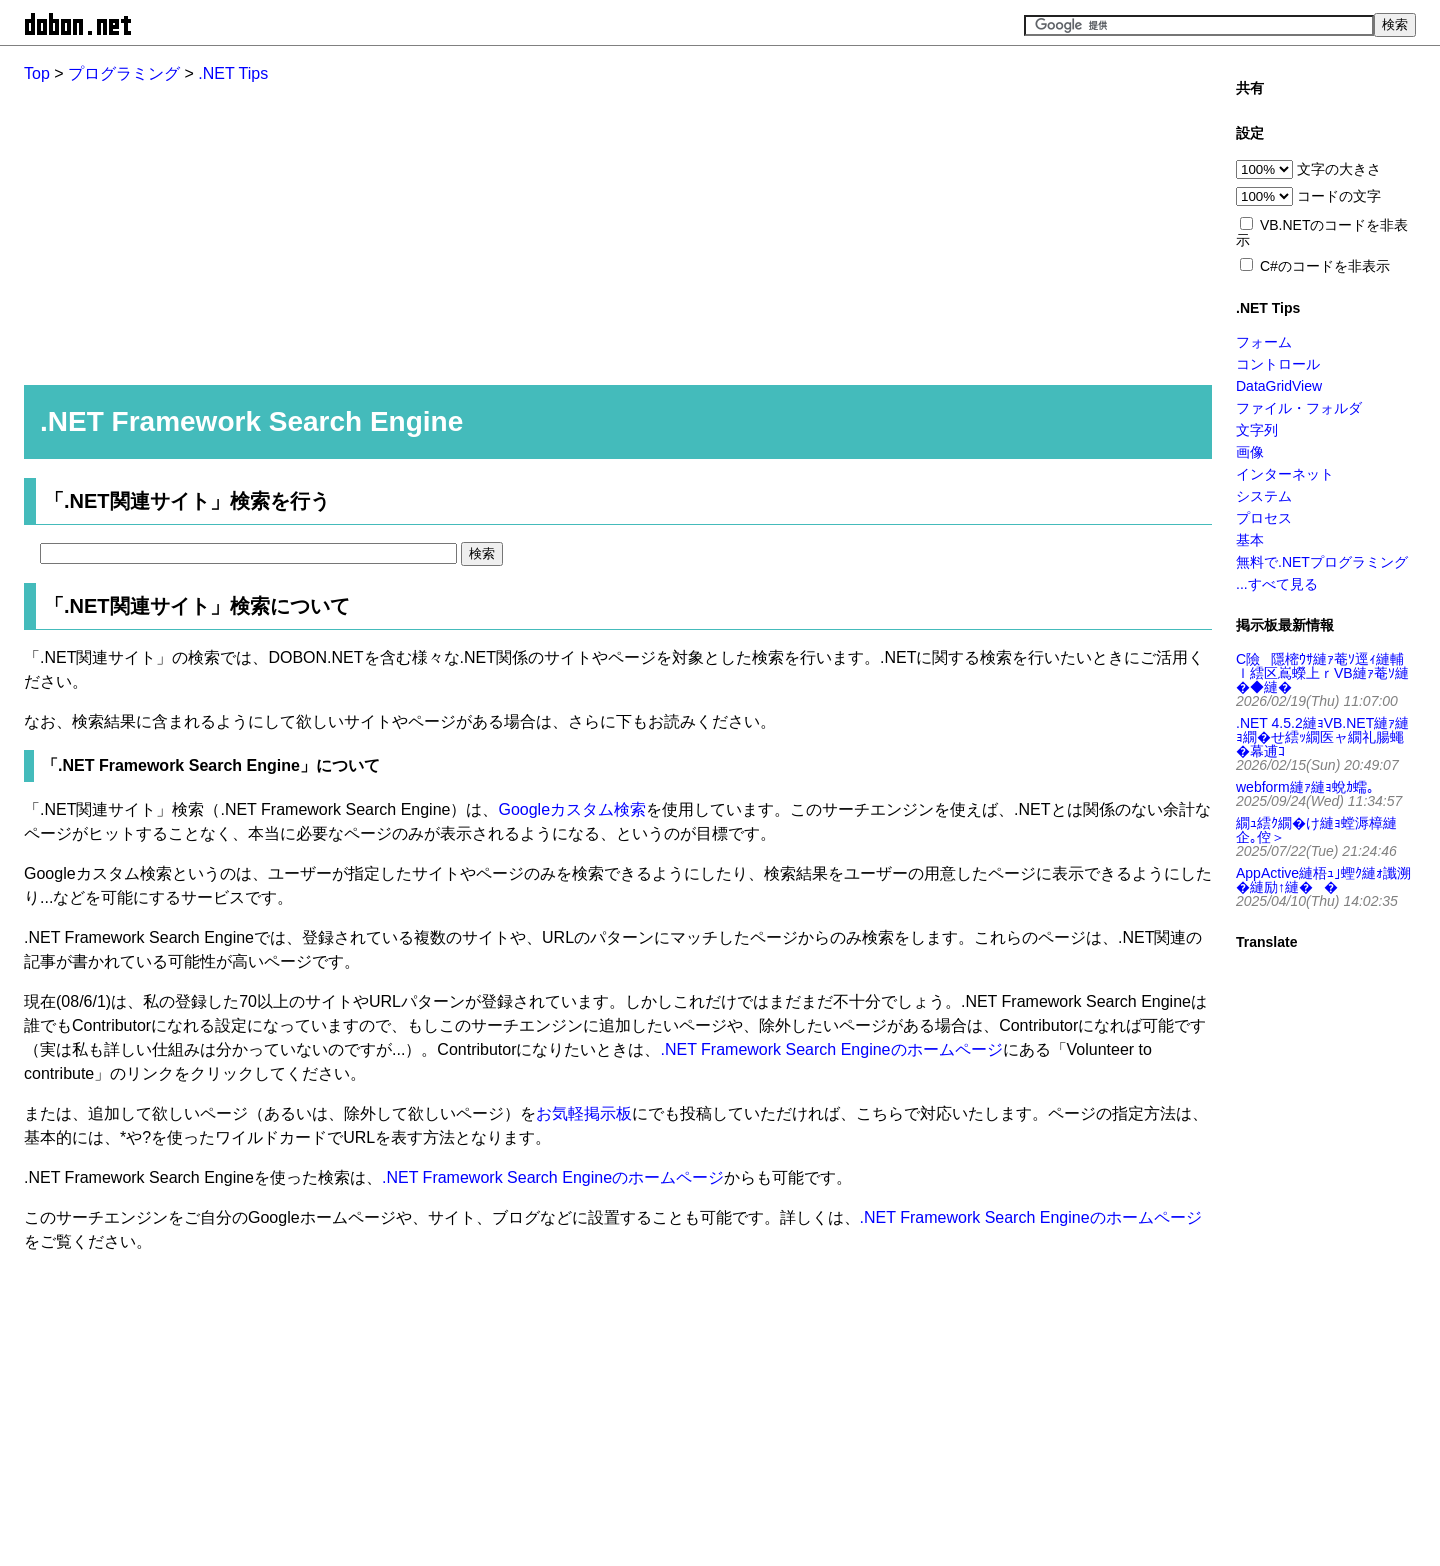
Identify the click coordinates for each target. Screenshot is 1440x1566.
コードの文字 (1339, 196)
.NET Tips (233, 73)
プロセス (1264, 518)
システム (1264, 496)
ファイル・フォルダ (1299, 408)
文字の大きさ (1339, 169)
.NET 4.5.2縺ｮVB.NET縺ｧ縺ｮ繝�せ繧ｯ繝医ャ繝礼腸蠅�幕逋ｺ (1322, 737)
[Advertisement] (609, 226)
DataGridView (1279, 386)
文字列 (1257, 430)
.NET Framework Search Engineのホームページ (831, 1049)
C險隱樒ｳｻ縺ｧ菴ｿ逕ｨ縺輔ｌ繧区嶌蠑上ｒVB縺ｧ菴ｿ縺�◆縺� (1322, 673)
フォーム (1264, 342)
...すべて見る (1277, 584)
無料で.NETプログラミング (1322, 562)
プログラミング (124, 73)
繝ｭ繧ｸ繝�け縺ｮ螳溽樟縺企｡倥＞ (1316, 830)
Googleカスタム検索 (572, 809)
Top (37, 73)
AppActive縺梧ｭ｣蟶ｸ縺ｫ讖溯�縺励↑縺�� (1323, 880)
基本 (1250, 540)
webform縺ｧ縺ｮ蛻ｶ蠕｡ (1305, 787)
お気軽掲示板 (584, 1113)
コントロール (1278, 364)
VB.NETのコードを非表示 (1322, 232)
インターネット (1285, 474)
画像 (1250, 452)
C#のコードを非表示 (1325, 266)
